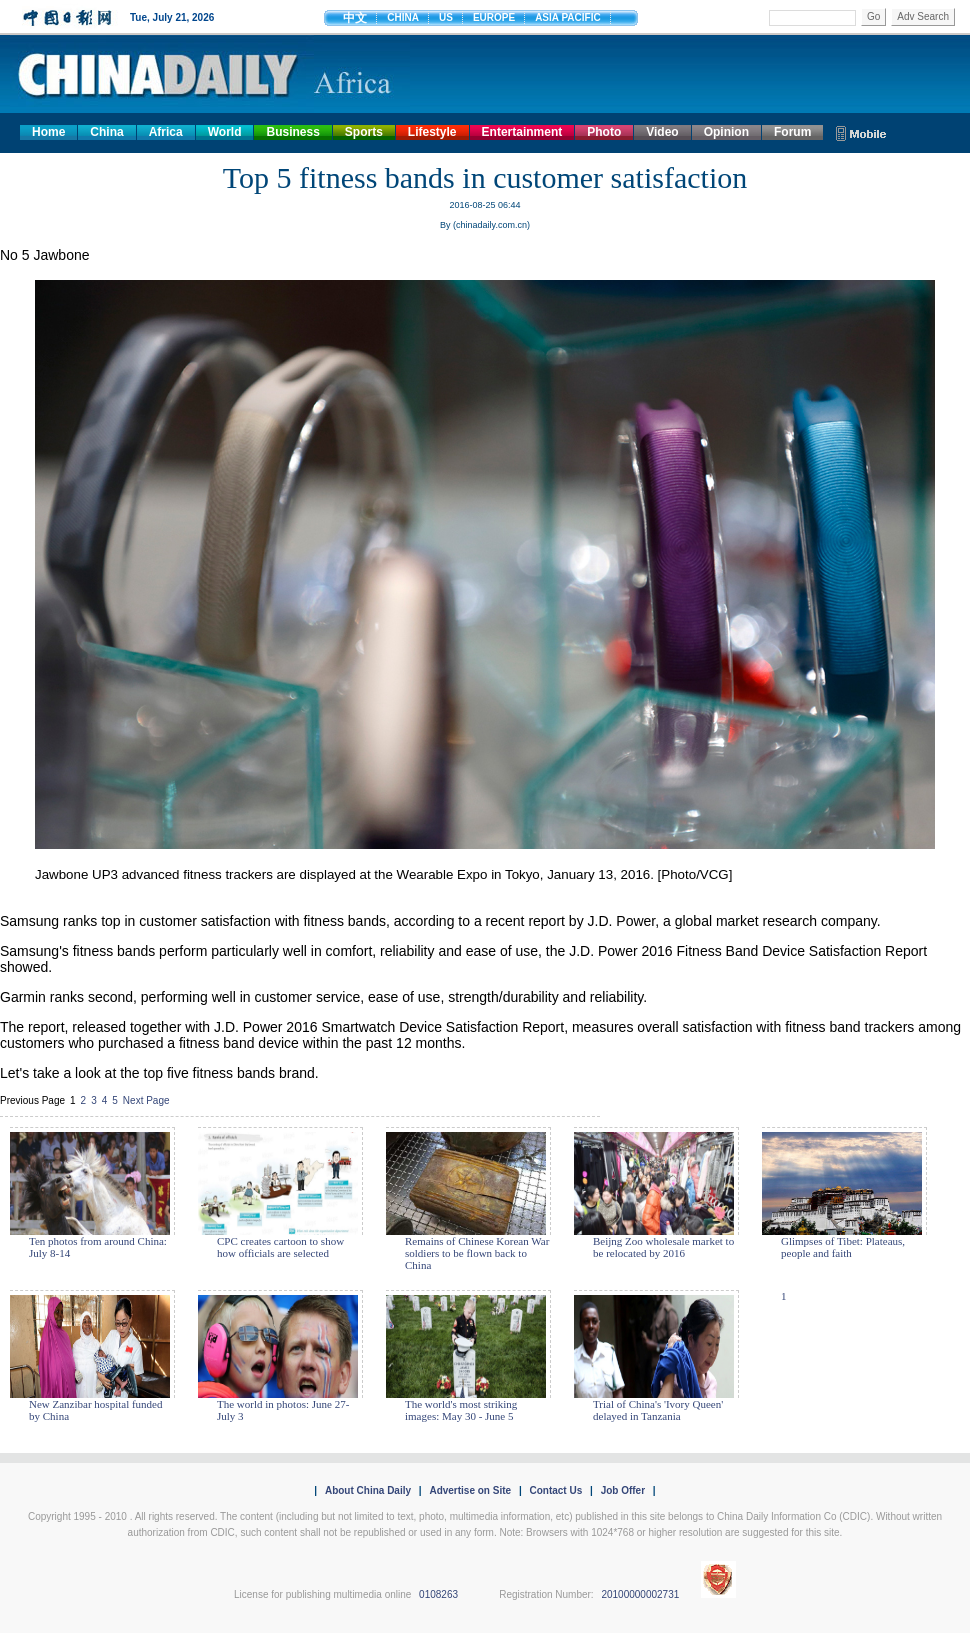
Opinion (726, 132)
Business (292, 132)
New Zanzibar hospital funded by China (95, 1410)
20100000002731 (640, 1594)
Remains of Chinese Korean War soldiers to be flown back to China (477, 1253)
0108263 (438, 1594)
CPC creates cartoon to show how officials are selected (280, 1247)
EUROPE (494, 17)
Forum (792, 132)
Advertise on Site (470, 1490)
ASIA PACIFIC (568, 17)
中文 (355, 18)
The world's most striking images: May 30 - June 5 (461, 1410)
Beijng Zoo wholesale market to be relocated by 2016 (663, 1247)
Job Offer (623, 1490)
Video (662, 132)
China (106, 132)
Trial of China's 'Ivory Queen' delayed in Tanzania (658, 1410)
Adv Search (923, 16)
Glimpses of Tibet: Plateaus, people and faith (843, 1247)
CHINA (403, 17)
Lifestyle (432, 132)
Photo (604, 132)
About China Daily (368, 1490)
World (225, 132)
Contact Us (555, 1490)
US (446, 17)
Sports (364, 132)
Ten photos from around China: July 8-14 (98, 1247)
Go (873, 16)
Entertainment (522, 132)
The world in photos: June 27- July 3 (283, 1410)
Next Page (146, 1100)
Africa (166, 132)
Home (48, 132)
